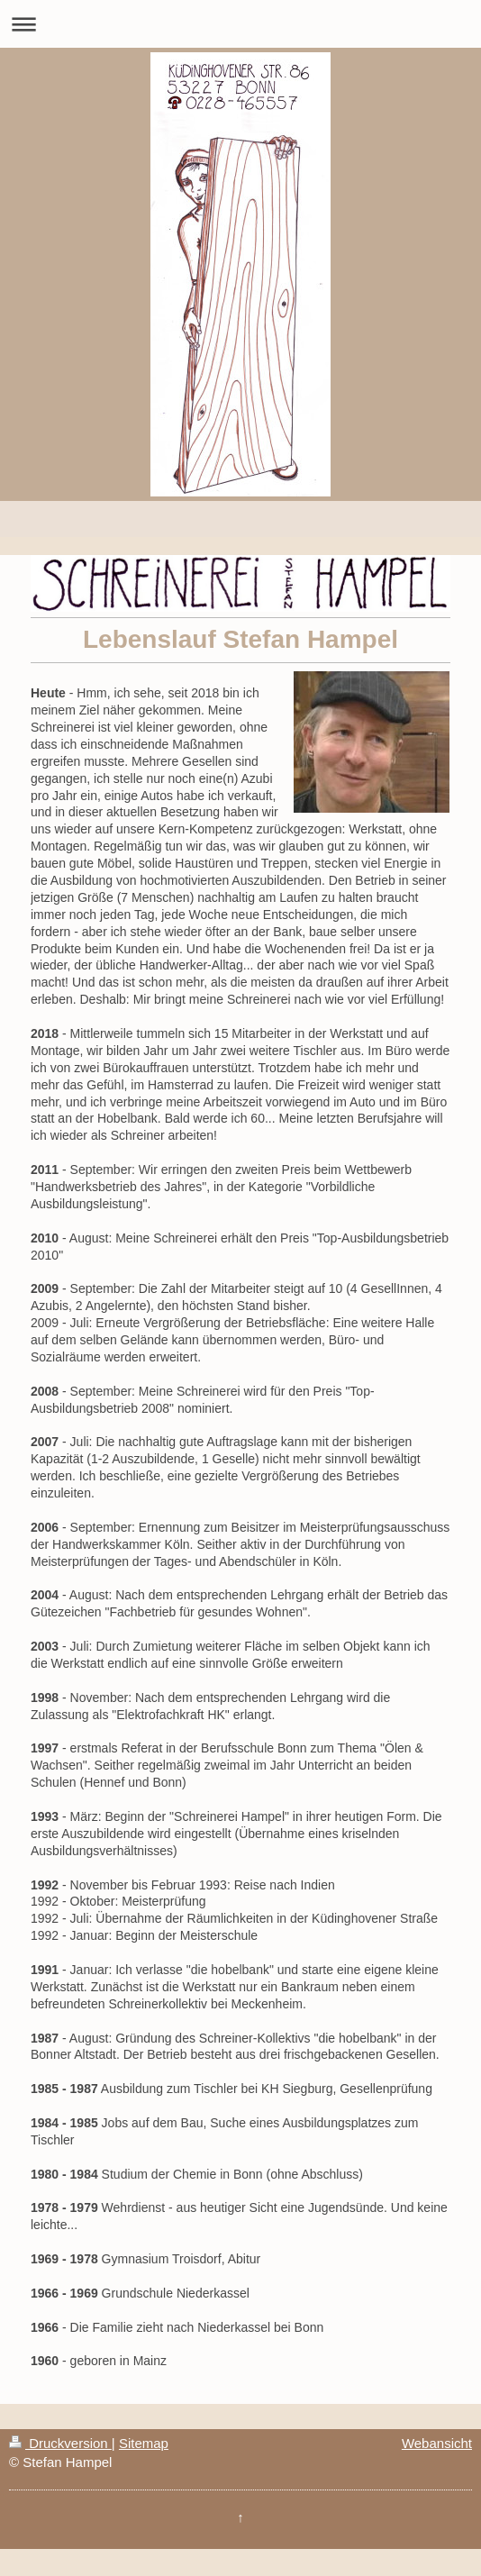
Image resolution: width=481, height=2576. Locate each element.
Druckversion (60, 2443)
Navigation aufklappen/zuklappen (240, 24)
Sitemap (143, 2443)
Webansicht (437, 2443)
